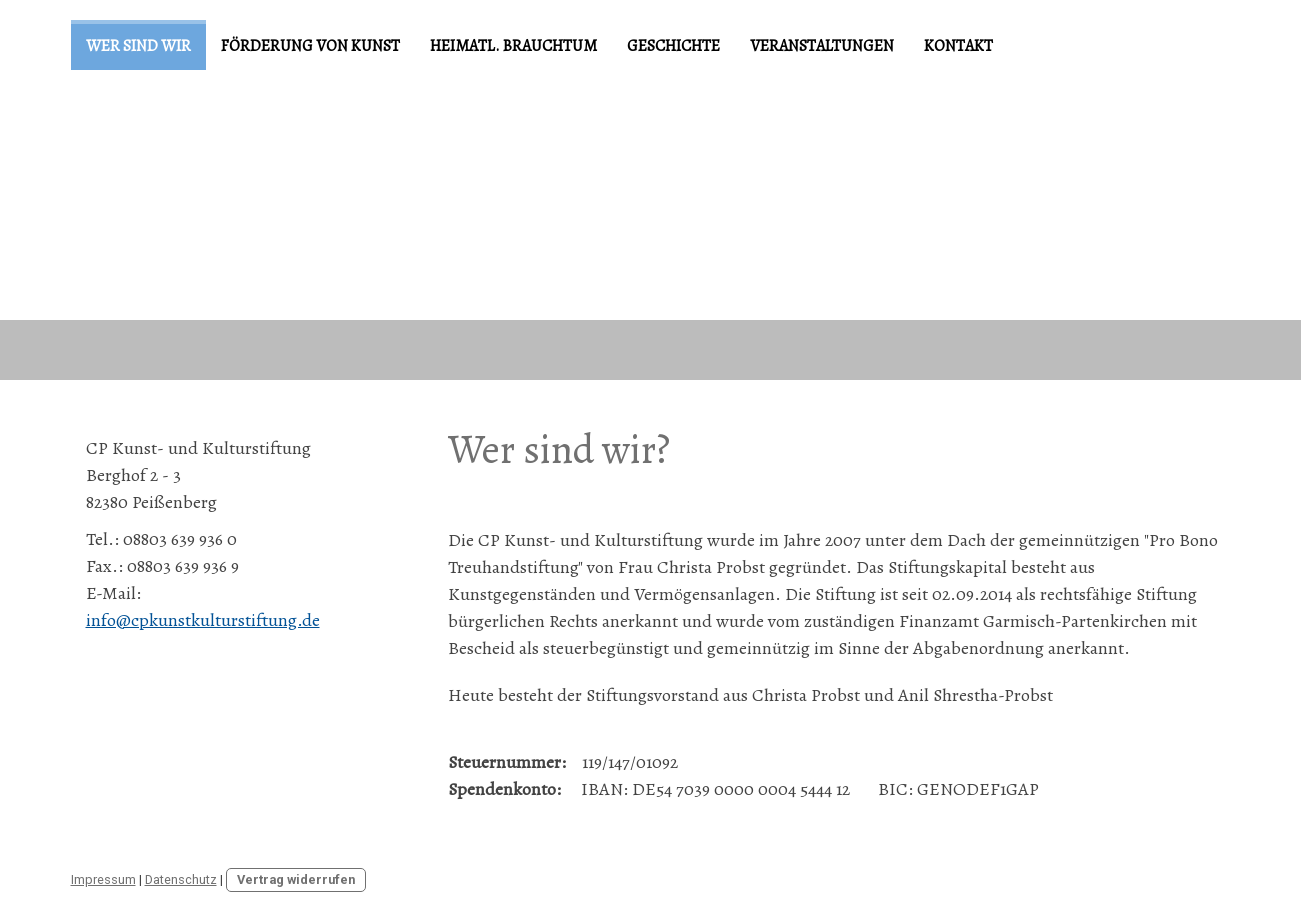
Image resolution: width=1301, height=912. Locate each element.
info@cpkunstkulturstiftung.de (203, 620)
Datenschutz (181, 879)
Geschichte (673, 46)
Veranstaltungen (822, 46)
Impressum (103, 879)
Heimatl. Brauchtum (513, 46)
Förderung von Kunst (310, 46)
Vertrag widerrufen (296, 879)
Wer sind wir (138, 46)
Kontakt (958, 46)
